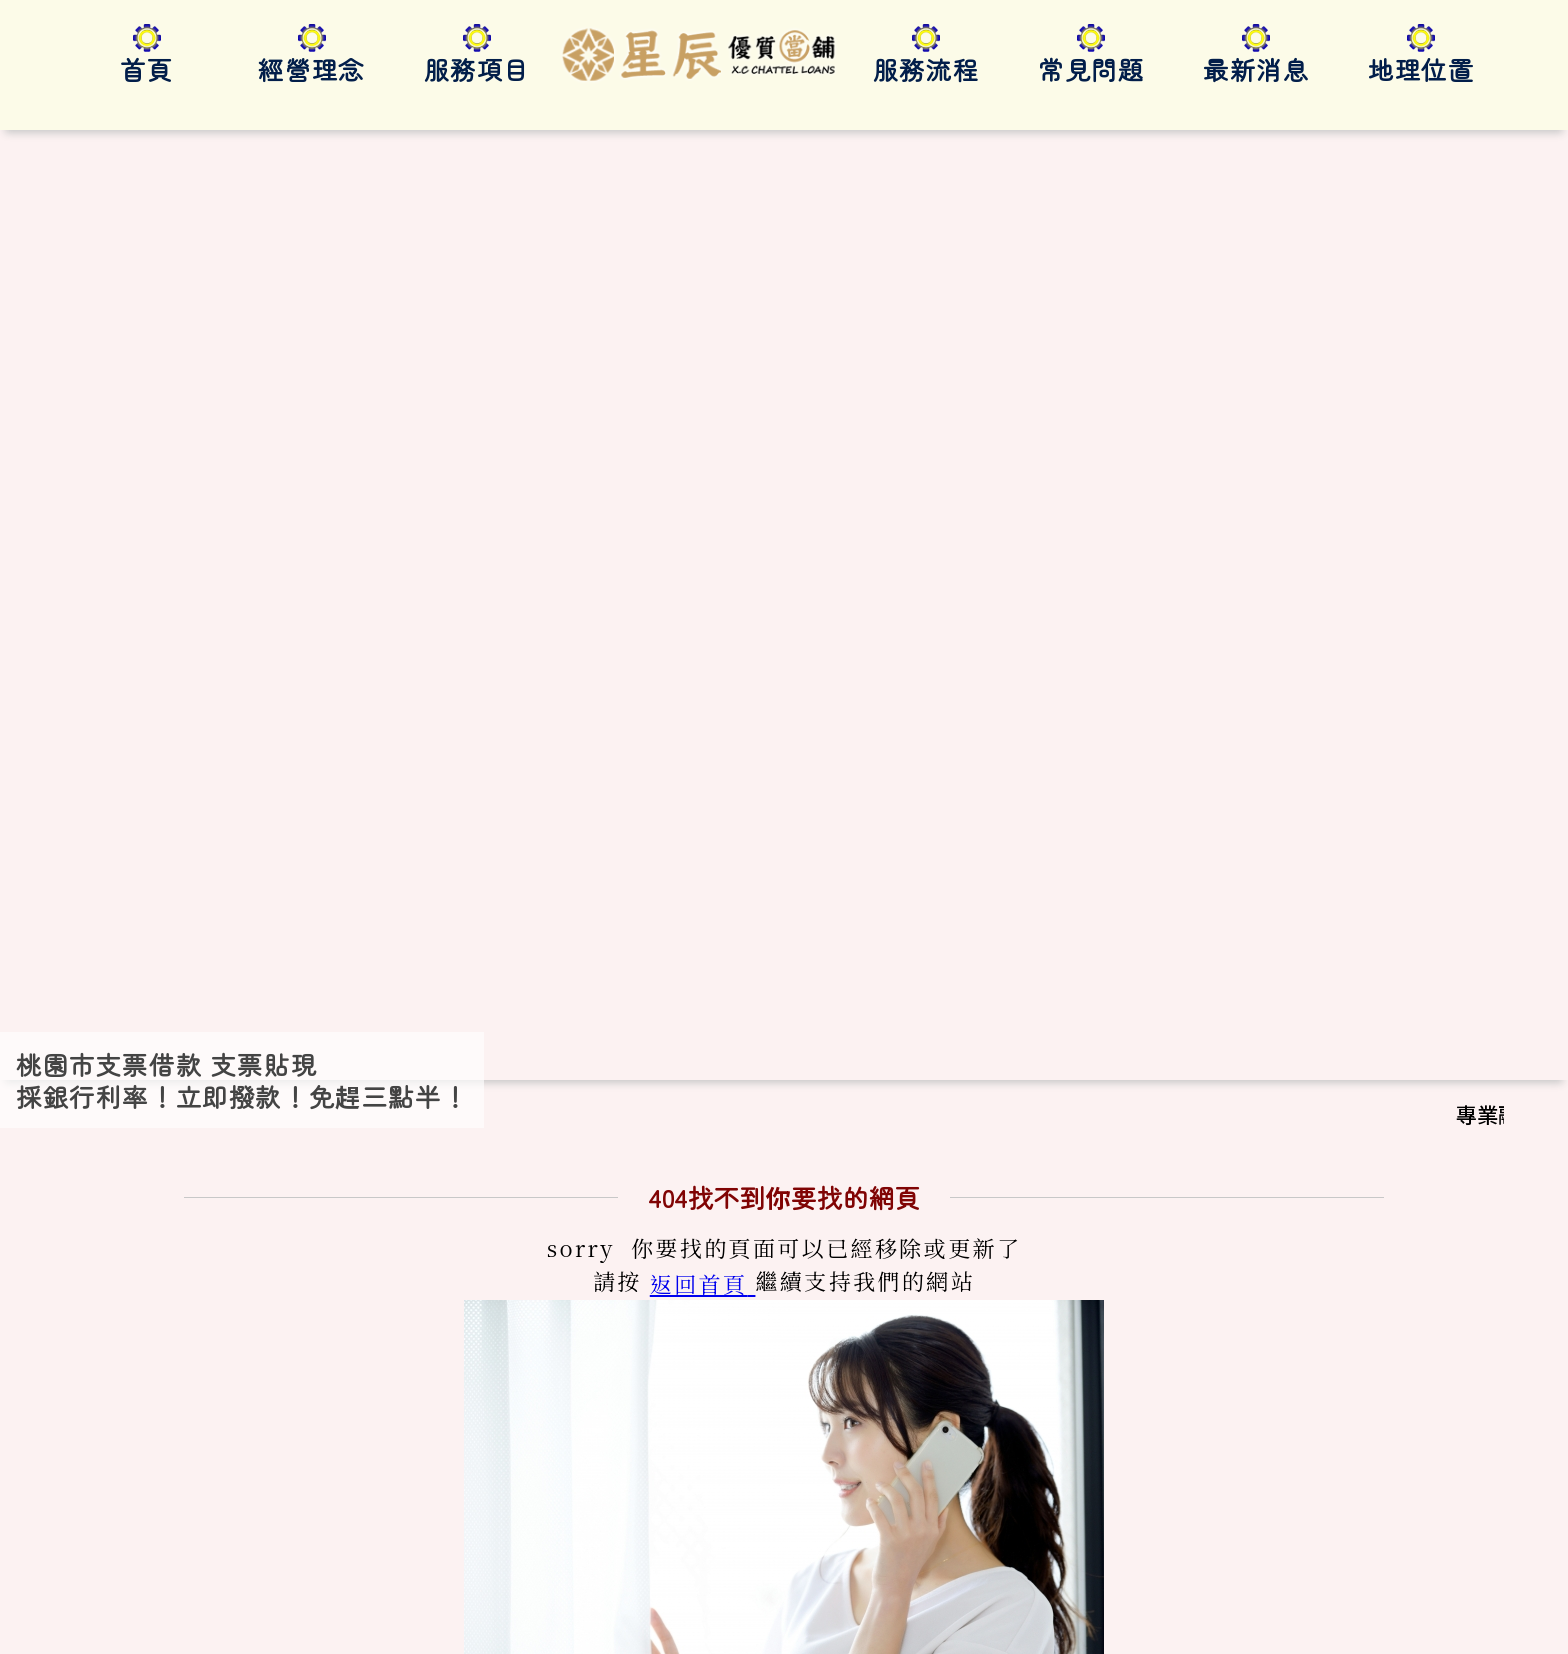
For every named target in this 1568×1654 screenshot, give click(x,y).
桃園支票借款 (405, 1617)
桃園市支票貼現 (275, 1617)
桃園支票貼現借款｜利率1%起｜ (493, 1593)
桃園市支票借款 (138, 1617)
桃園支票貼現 (526, 1617)
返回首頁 (699, 743)
